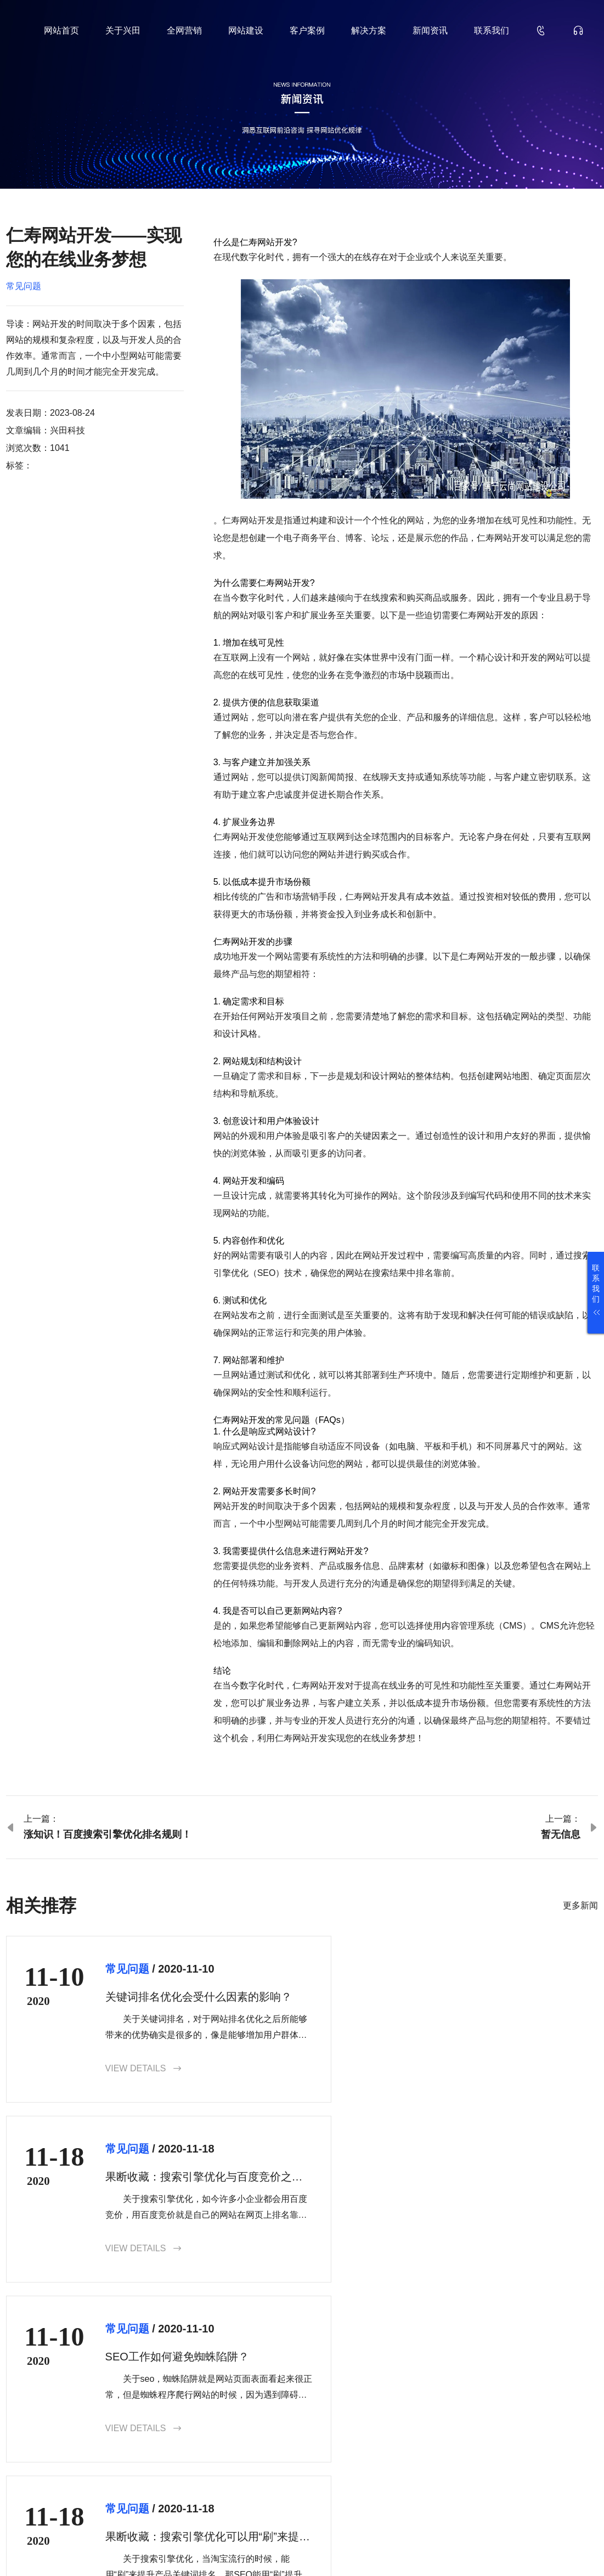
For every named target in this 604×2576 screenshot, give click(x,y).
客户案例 (307, 30)
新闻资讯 (430, 30)
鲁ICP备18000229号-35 (195, 2550)
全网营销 (184, 30)
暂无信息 (560, 1834)
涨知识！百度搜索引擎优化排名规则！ (107, 1834)
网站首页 (61, 30)
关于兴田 (122, 30)
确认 (574, 2467)
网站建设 (245, 30)
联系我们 (491, 30)
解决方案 (368, 30)
